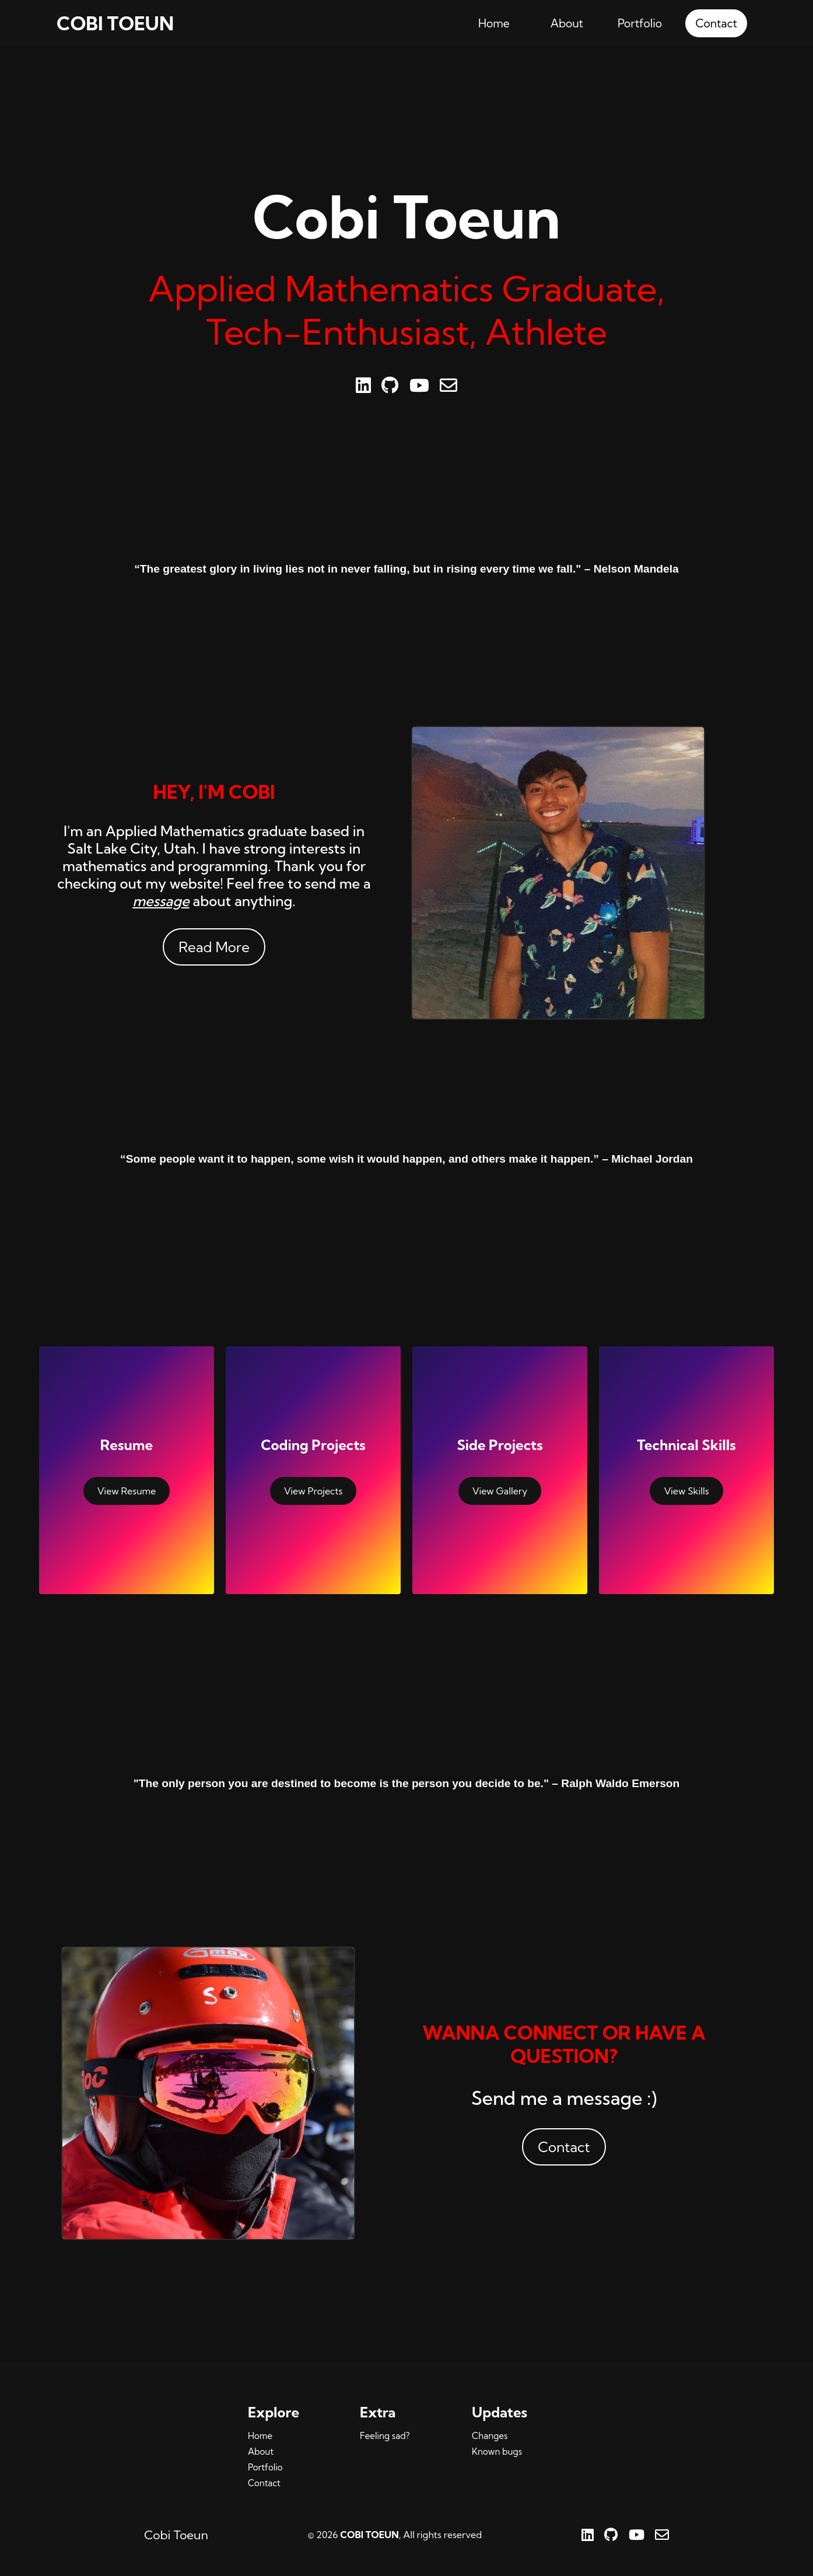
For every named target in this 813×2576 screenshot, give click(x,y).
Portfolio (640, 23)
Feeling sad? (384, 2435)
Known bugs (497, 2451)
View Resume (126, 1491)
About (567, 23)
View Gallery (499, 1491)
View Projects (313, 1491)
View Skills (686, 1491)
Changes (489, 2435)
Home (494, 23)
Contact (716, 23)
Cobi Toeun (176, 2534)
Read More (214, 947)
